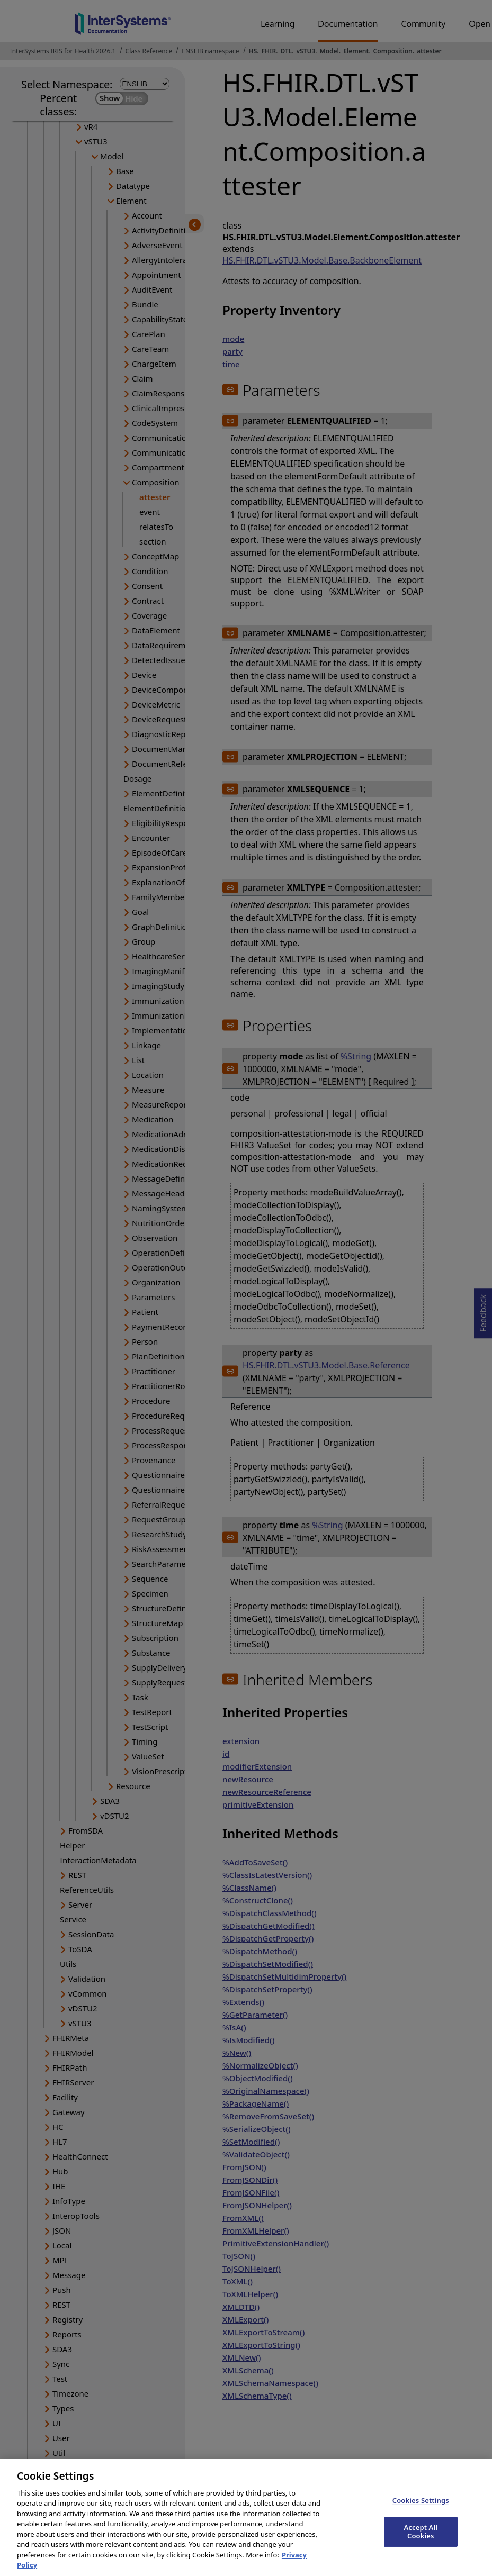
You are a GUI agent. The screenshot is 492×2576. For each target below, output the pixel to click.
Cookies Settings (420, 2509)
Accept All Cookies (420, 2541)
